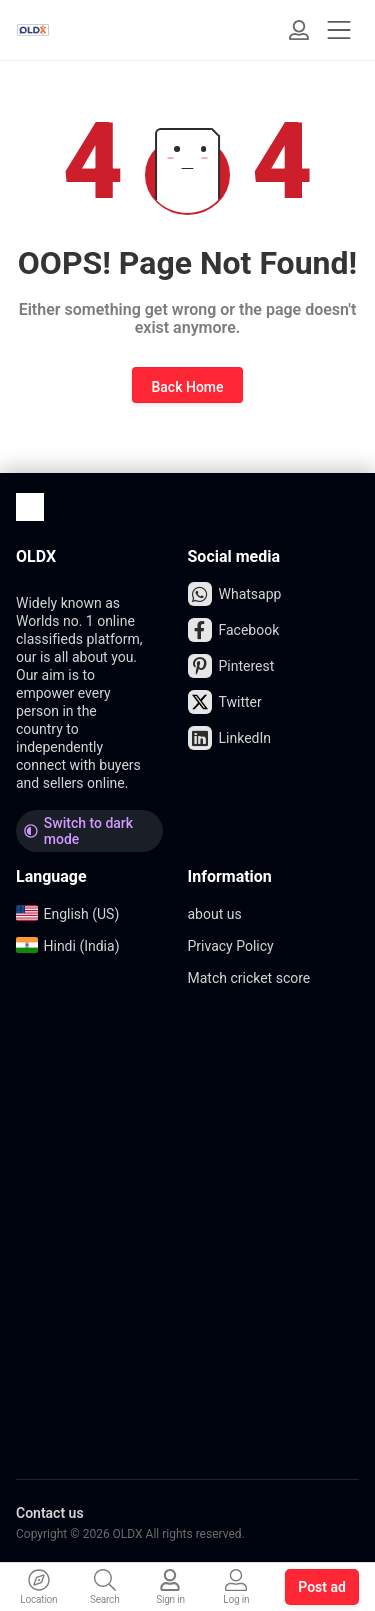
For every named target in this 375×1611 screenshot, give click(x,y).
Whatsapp (235, 594)
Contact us (50, 1513)
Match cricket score (249, 978)
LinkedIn (230, 738)
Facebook (234, 630)
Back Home (187, 387)
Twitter (225, 702)
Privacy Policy (231, 946)
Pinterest (231, 666)
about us (215, 914)
